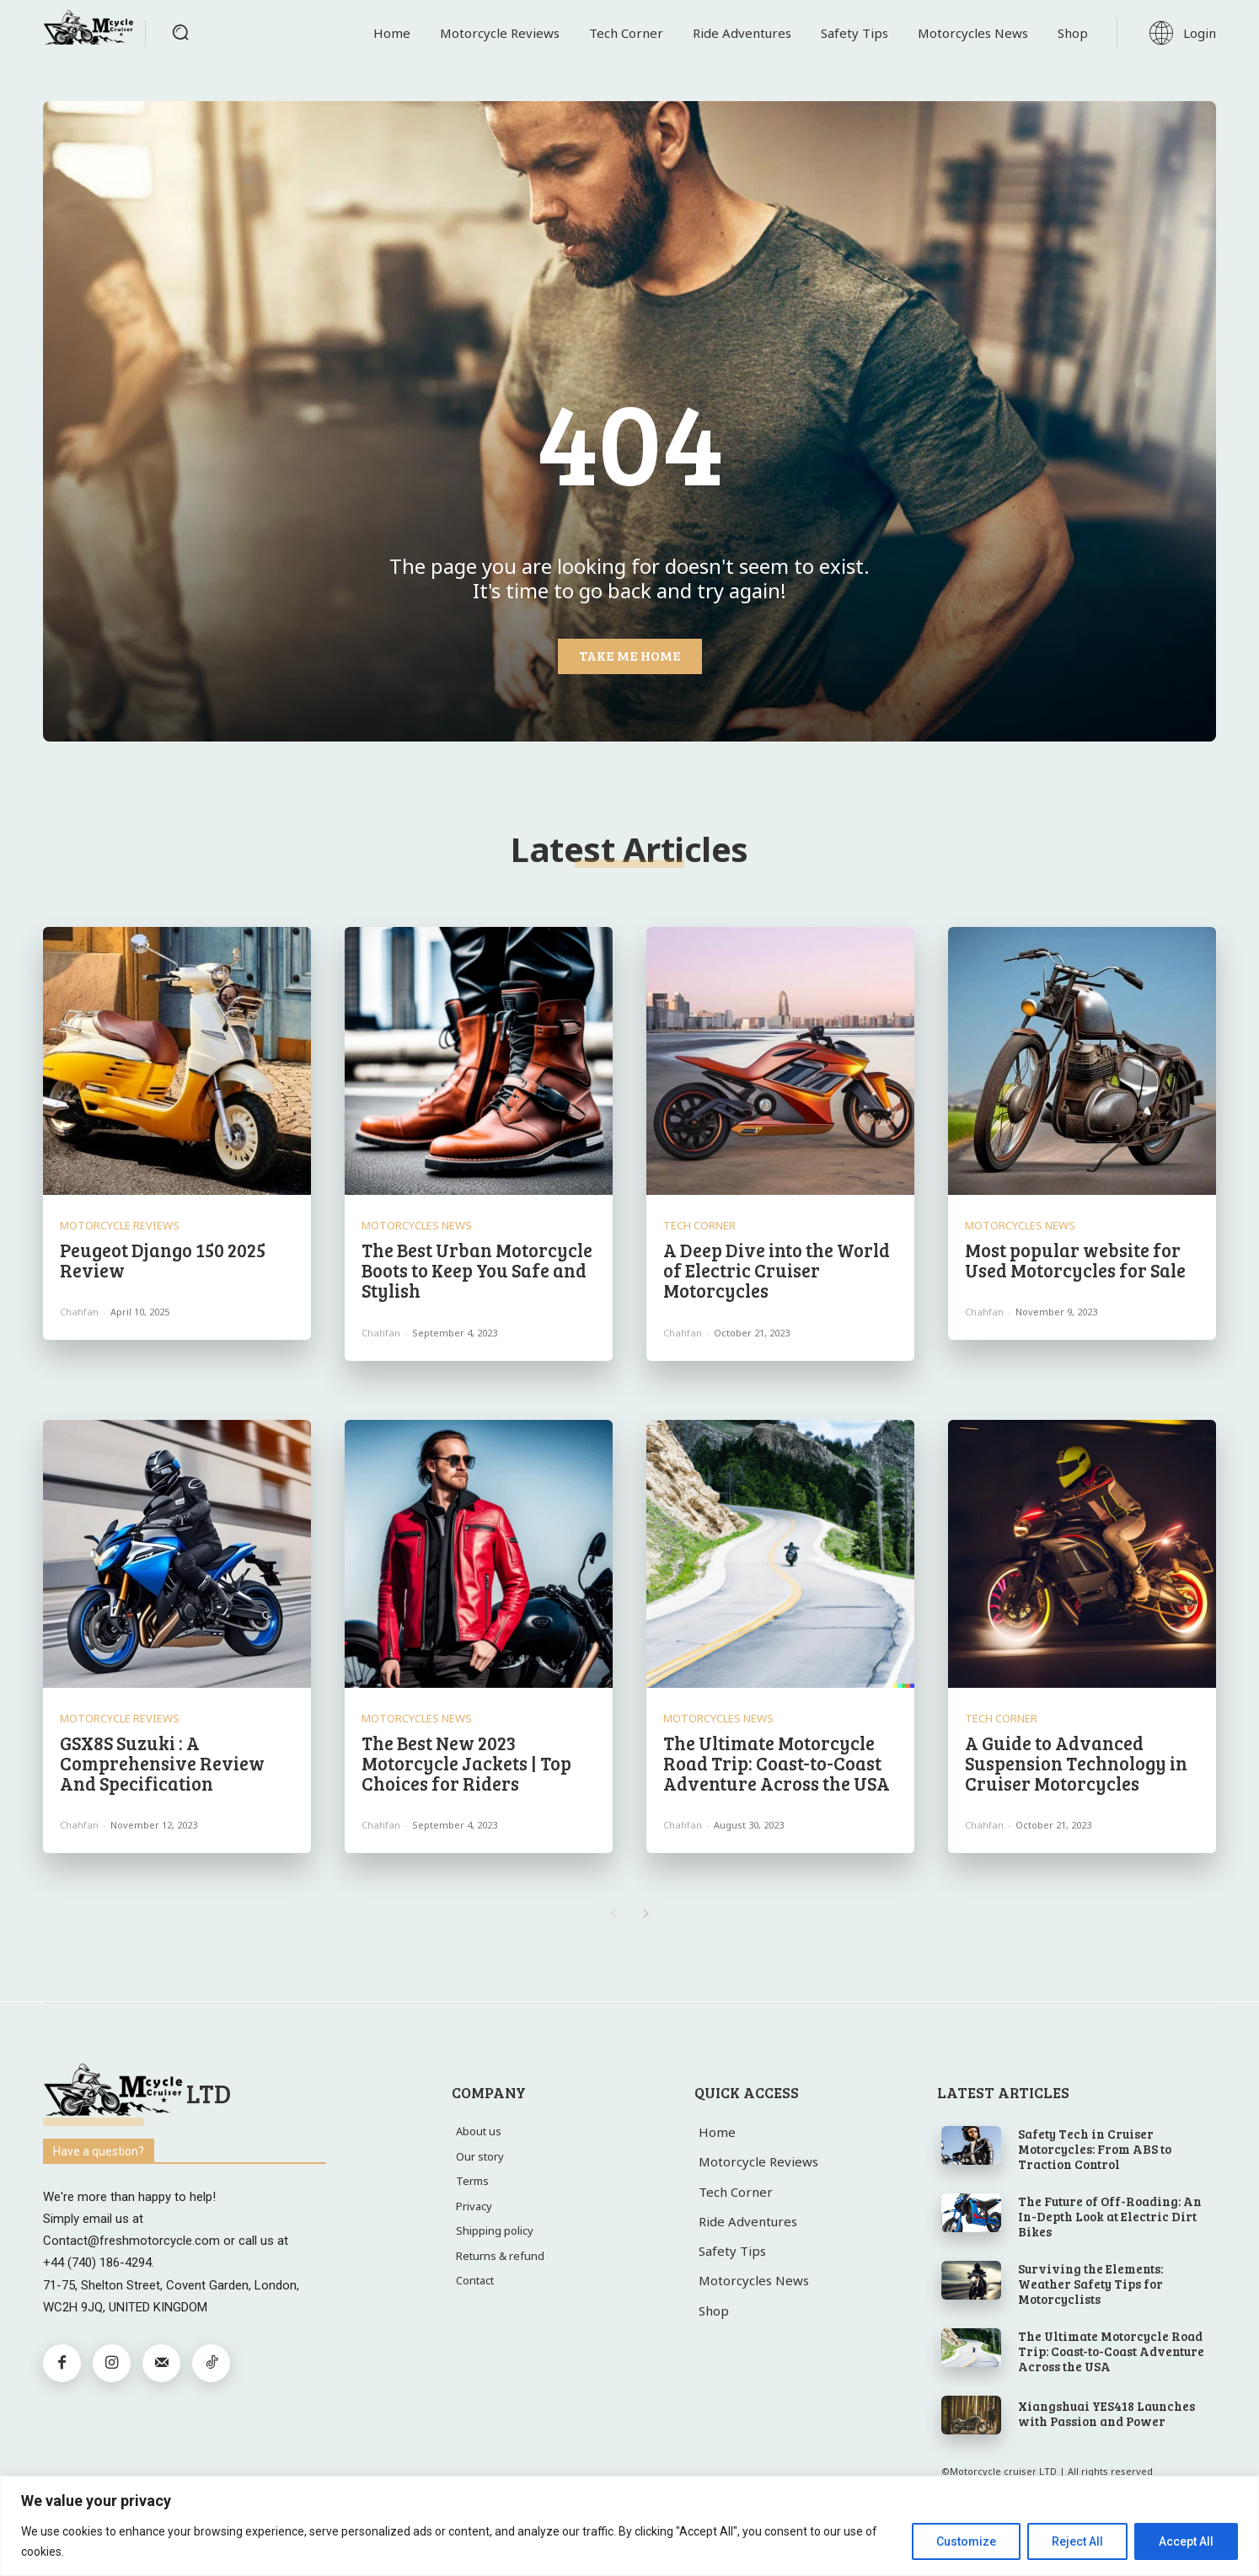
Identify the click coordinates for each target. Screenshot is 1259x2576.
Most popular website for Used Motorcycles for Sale (1075, 1260)
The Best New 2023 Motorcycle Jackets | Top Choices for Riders (466, 1763)
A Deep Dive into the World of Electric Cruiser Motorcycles (776, 1270)
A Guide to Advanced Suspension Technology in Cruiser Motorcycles (1076, 1763)
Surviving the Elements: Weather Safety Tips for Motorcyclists (1090, 2283)
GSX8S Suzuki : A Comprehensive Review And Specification (162, 1763)
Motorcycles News (417, 1225)
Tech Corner (699, 1225)
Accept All (1186, 2541)
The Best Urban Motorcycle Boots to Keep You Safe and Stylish (477, 1270)
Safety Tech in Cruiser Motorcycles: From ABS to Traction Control (1094, 2148)
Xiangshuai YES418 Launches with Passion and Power (1106, 2413)
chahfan (79, 1311)
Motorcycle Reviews (119, 1225)
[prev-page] (613, 1914)
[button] (180, 32)
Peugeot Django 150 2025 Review (162, 1260)
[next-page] (645, 1914)
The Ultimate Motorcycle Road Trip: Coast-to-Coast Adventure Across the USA (776, 1763)
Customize (966, 2541)
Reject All (1077, 2541)
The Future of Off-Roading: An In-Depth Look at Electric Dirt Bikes (1110, 2216)
